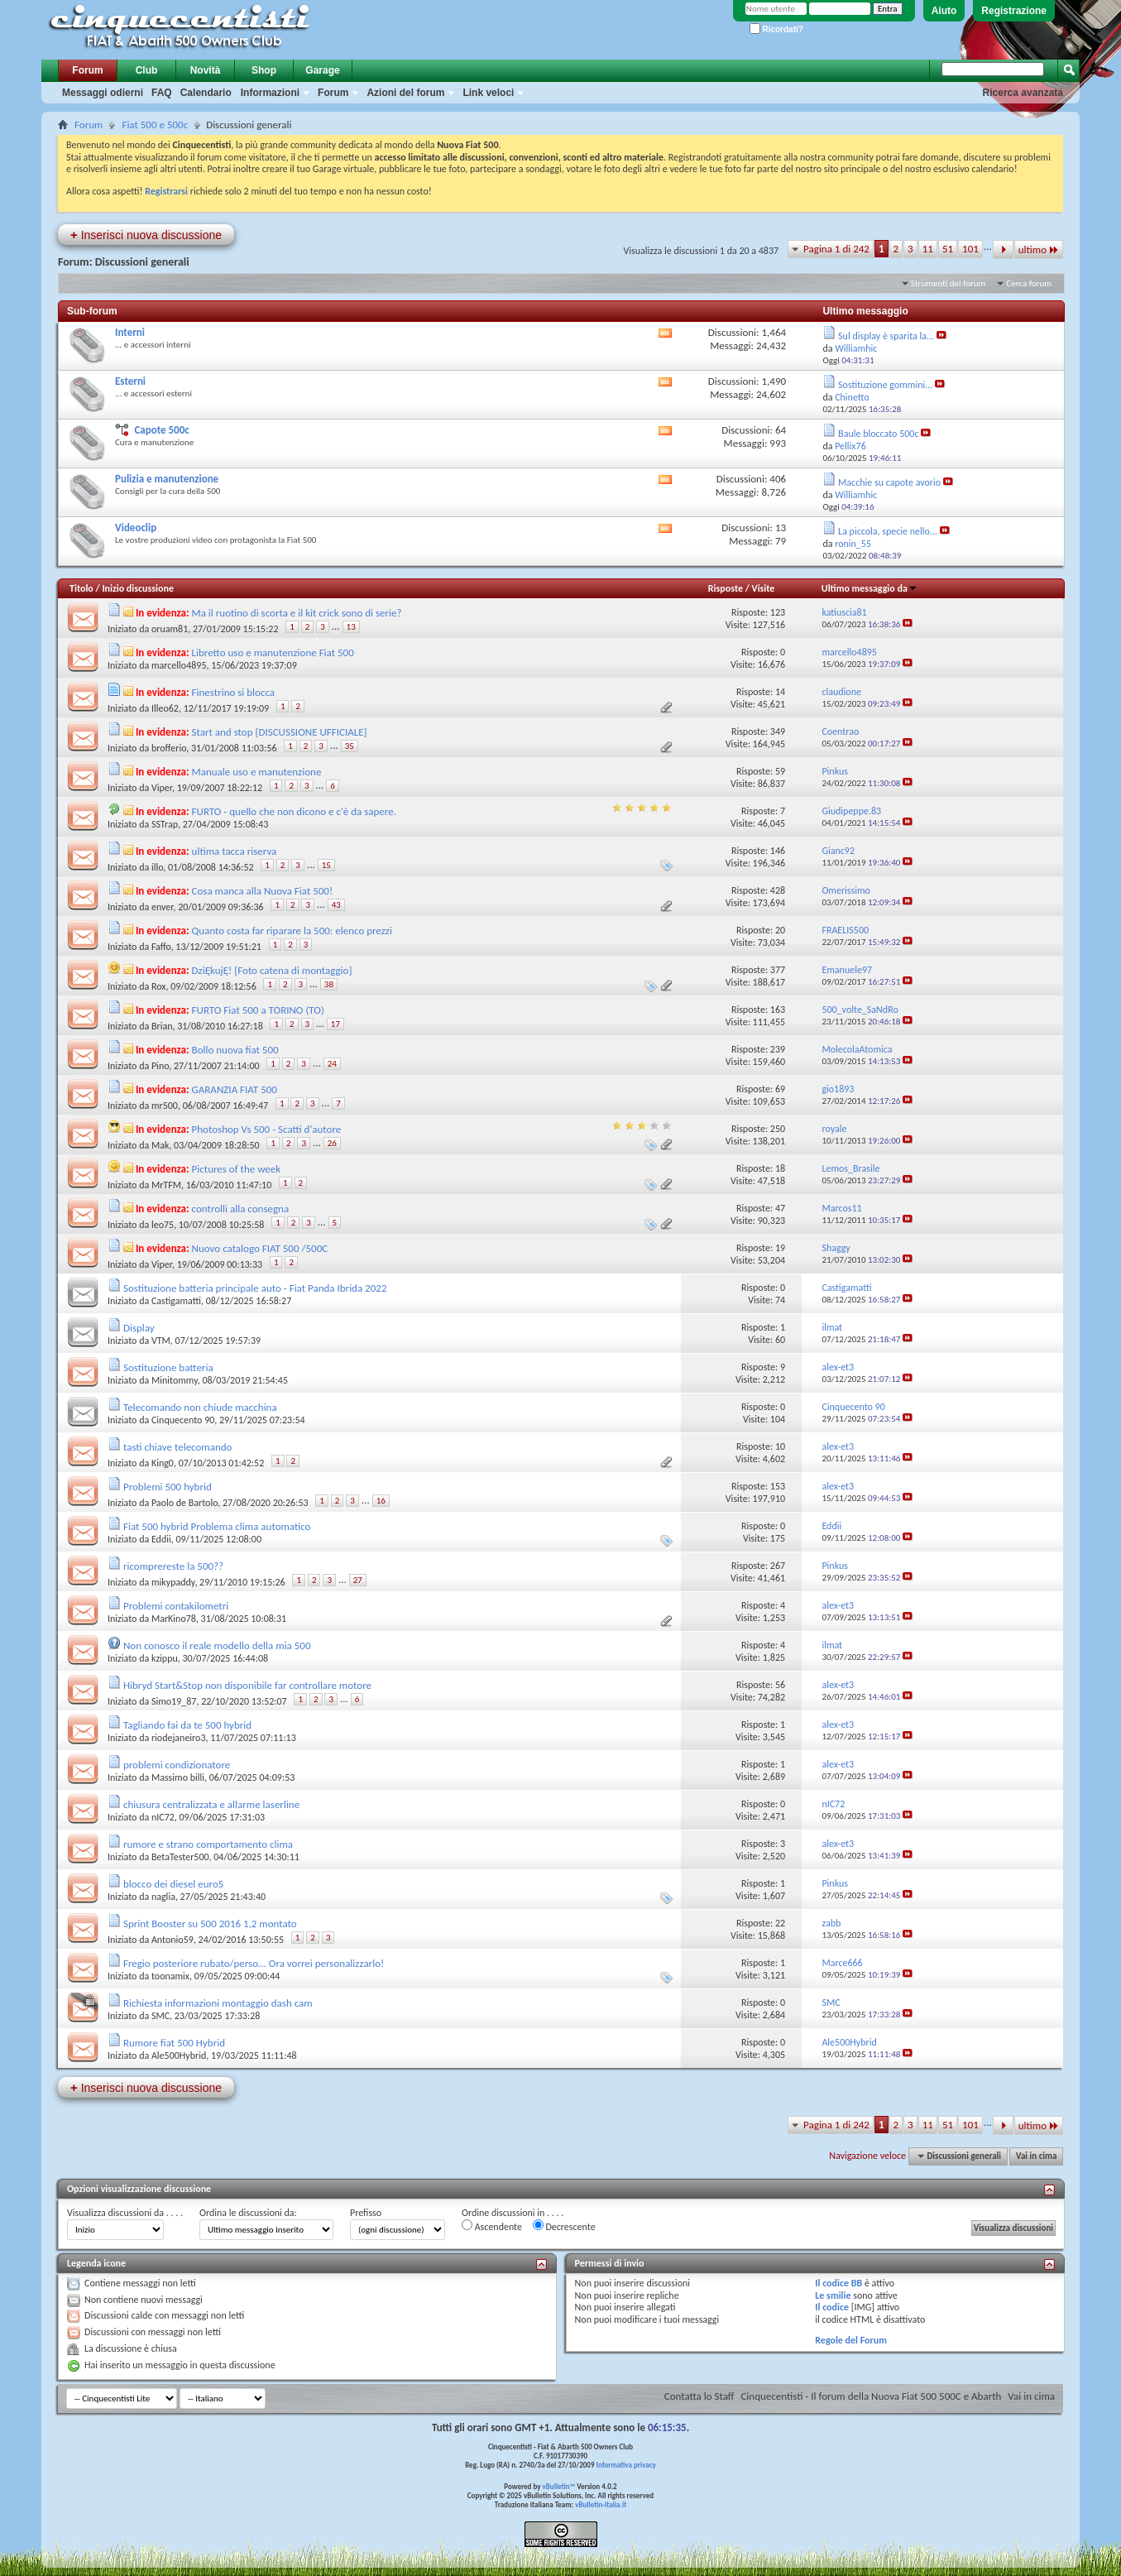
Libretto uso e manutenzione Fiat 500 (273, 652)
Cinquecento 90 (182, 1420)
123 (777, 612)
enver (162, 907)
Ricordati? (776, 29)
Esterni (130, 381)
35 (349, 746)
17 (335, 1024)
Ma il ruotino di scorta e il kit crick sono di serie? (297, 613)
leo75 (162, 1224)
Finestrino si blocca (233, 692)
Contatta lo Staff (699, 2396)
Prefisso (365, 2213)
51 (947, 248)
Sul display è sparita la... (886, 336)
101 (970, 248)
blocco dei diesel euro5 (173, 1884)
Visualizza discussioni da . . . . (125, 2213)
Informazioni (270, 92)
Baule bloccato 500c (878, 433)
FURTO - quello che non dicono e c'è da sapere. (294, 811)
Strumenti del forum (948, 283)
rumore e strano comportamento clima (208, 1844)
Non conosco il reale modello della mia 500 (217, 1645)
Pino (160, 1066)
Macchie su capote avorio (889, 482)
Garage (322, 70)
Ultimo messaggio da (869, 588)
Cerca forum (1029, 283)
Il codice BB (838, 2283)
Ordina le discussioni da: (248, 2213)
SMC (160, 2016)
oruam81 (169, 629)
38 (328, 984)
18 (780, 1168)
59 (780, 771)
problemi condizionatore (176, 1764)
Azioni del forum (405, 92)
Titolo (81, 588)
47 (780, 1208)
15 (326, 865)
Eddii (161, 1539)
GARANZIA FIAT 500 (234, 1089)
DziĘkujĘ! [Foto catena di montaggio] (272, 970)
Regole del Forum (851, 2340)
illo (157, 867)
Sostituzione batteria (168, 1367)
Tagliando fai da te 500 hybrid (187, 1725)
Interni (130, 332)
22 (780, 1923)
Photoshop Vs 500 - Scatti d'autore (267, 1129)
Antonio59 (172, 1939)
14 (780, 692)
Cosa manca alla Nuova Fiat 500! (262, 891)
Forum (87, 70)
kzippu (164, 1658)
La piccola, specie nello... (887, 531)
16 (381, 1500)
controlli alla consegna (241, 1208)
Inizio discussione (138, 588)
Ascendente (492, 2226)
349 (777, 731)
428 (777, 890)
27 (357, 1580)
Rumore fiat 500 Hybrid (174, 2042)
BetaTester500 (180, 1857)
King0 (162, 1463)
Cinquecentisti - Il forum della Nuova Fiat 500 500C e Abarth (870, 2396)
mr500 (164, 1105)
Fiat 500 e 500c (155, 124)
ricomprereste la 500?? (173, 1566)
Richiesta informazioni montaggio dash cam (218, 2003)
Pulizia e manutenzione (166, 479)
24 (332, 1063)
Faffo (161, 946)
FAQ (161, 92)
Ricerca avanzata (1023, 92)
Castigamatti (176, 1301)
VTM (160, 1340)
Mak (160, 1145)
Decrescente (564, 2226)
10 (780, 1446)
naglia (163, 1896)
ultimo (1038, 249)
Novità (205, 70)
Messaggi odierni (102, 92)
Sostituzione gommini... (885, 385)
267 (777, 1565)
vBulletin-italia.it (600, 2504)
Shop (264, 70)
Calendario (206, 92)
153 (777, 1486)
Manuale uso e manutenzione (257, 771)
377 (777, 970)
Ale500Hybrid (178, 2055)
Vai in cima (1036, 2156)
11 (927, 248)
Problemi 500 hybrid (167, 1486)
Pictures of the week (236, 1169)
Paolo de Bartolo (184, 1503)
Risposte (725, 588)
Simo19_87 (174, 1701)
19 (780, 1248)
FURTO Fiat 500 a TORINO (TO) (258, 1010)
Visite (763, 588)
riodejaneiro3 (178, 1738)
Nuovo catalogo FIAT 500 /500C (260, 1248)
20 (780, 930)
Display (139, 1328)
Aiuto (944, 11)
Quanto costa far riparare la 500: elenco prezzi (292, 930)
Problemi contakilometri (175, 1606)
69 (780, 1089)
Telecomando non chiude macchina (200, 1407)
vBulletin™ (559, 2486)
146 (777, 850)
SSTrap (164, 824)
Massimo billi (177, 1777)
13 (351, 626)
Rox (158, 986)
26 (332, 1143)
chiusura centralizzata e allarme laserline (211, 1804)
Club (147, 70)
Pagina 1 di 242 (836, 248)
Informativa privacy (625, 2464)
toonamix (170, 1976)
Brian (162, 1026)
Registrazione (1014, 11)
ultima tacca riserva (234, 851)
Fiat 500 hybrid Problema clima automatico (217, 1526)
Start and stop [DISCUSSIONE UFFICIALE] (279, 732)
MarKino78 (173, 1618)
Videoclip (135, 527)
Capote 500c (161, 430)
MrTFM (166, 1185)
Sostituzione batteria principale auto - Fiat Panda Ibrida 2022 (255, 1288)
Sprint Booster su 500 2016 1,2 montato (210, 1923)
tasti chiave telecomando (177, 1447)
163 (777, 1009)
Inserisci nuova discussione (146, 235)
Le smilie (832, 2295)
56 (780, 1685)
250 (777, 1128)
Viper (161, 788)
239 (777, 1049)
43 (336, 904)
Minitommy (174, 1380)
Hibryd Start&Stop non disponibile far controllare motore (247, 1685)
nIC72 (163, 1817)
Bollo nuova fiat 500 (235, 1049)
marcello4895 (179, 665)
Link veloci (488, 92)
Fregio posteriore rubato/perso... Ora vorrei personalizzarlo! (253, 1963)
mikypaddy (172, 1582)
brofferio (168, 748)
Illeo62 (165, 708)
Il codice (832, 2307)
